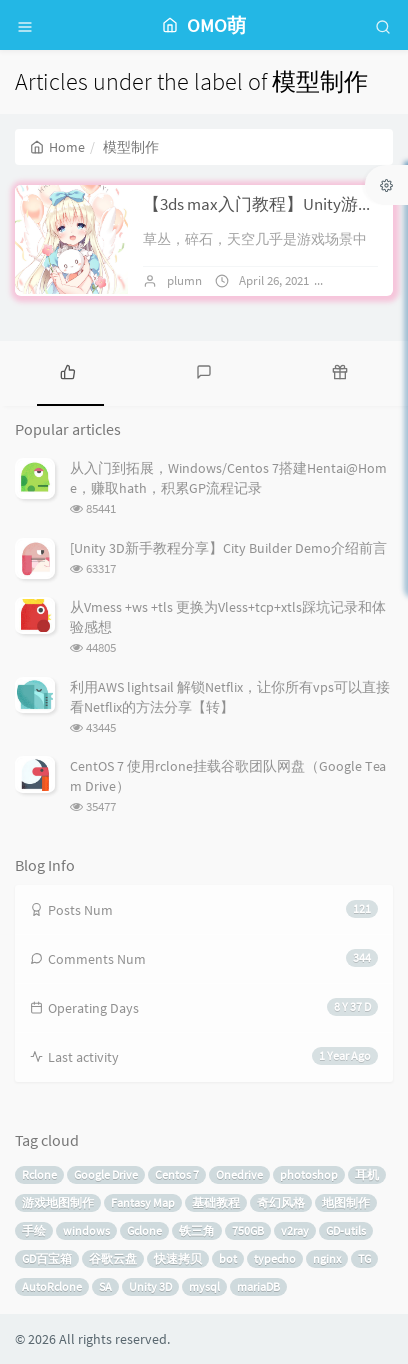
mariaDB (258, 1286)
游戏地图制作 (58, 1202)
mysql (204, 1286)
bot (228, 1258)
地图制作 (346, 1202)
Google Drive (106, 1174)
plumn (184, 280)
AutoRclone (52, 1286)
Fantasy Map (143, 1202)
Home (57, 147)
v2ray (295, 1230)
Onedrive (239, 1174)
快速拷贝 (178, 1258)
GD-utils (346, 1230)
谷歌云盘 (113, 1258)
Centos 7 (177, 1174)
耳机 (367, 1174)
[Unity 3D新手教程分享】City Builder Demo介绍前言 (228, 548)
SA (105, 1286)
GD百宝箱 (47, 1258)
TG (364, 1258)
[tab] (68, 371)
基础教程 (216, 1202)
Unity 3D (150, 1286)
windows (86, 1230)
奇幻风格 (281, 1202)
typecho (275, 1258)
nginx (327, 1258)
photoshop (309, 1174)
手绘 (34, 1230)
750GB (248, 1230)
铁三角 (197, 1230)
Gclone (144, 1230)
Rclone (39, 1174)
